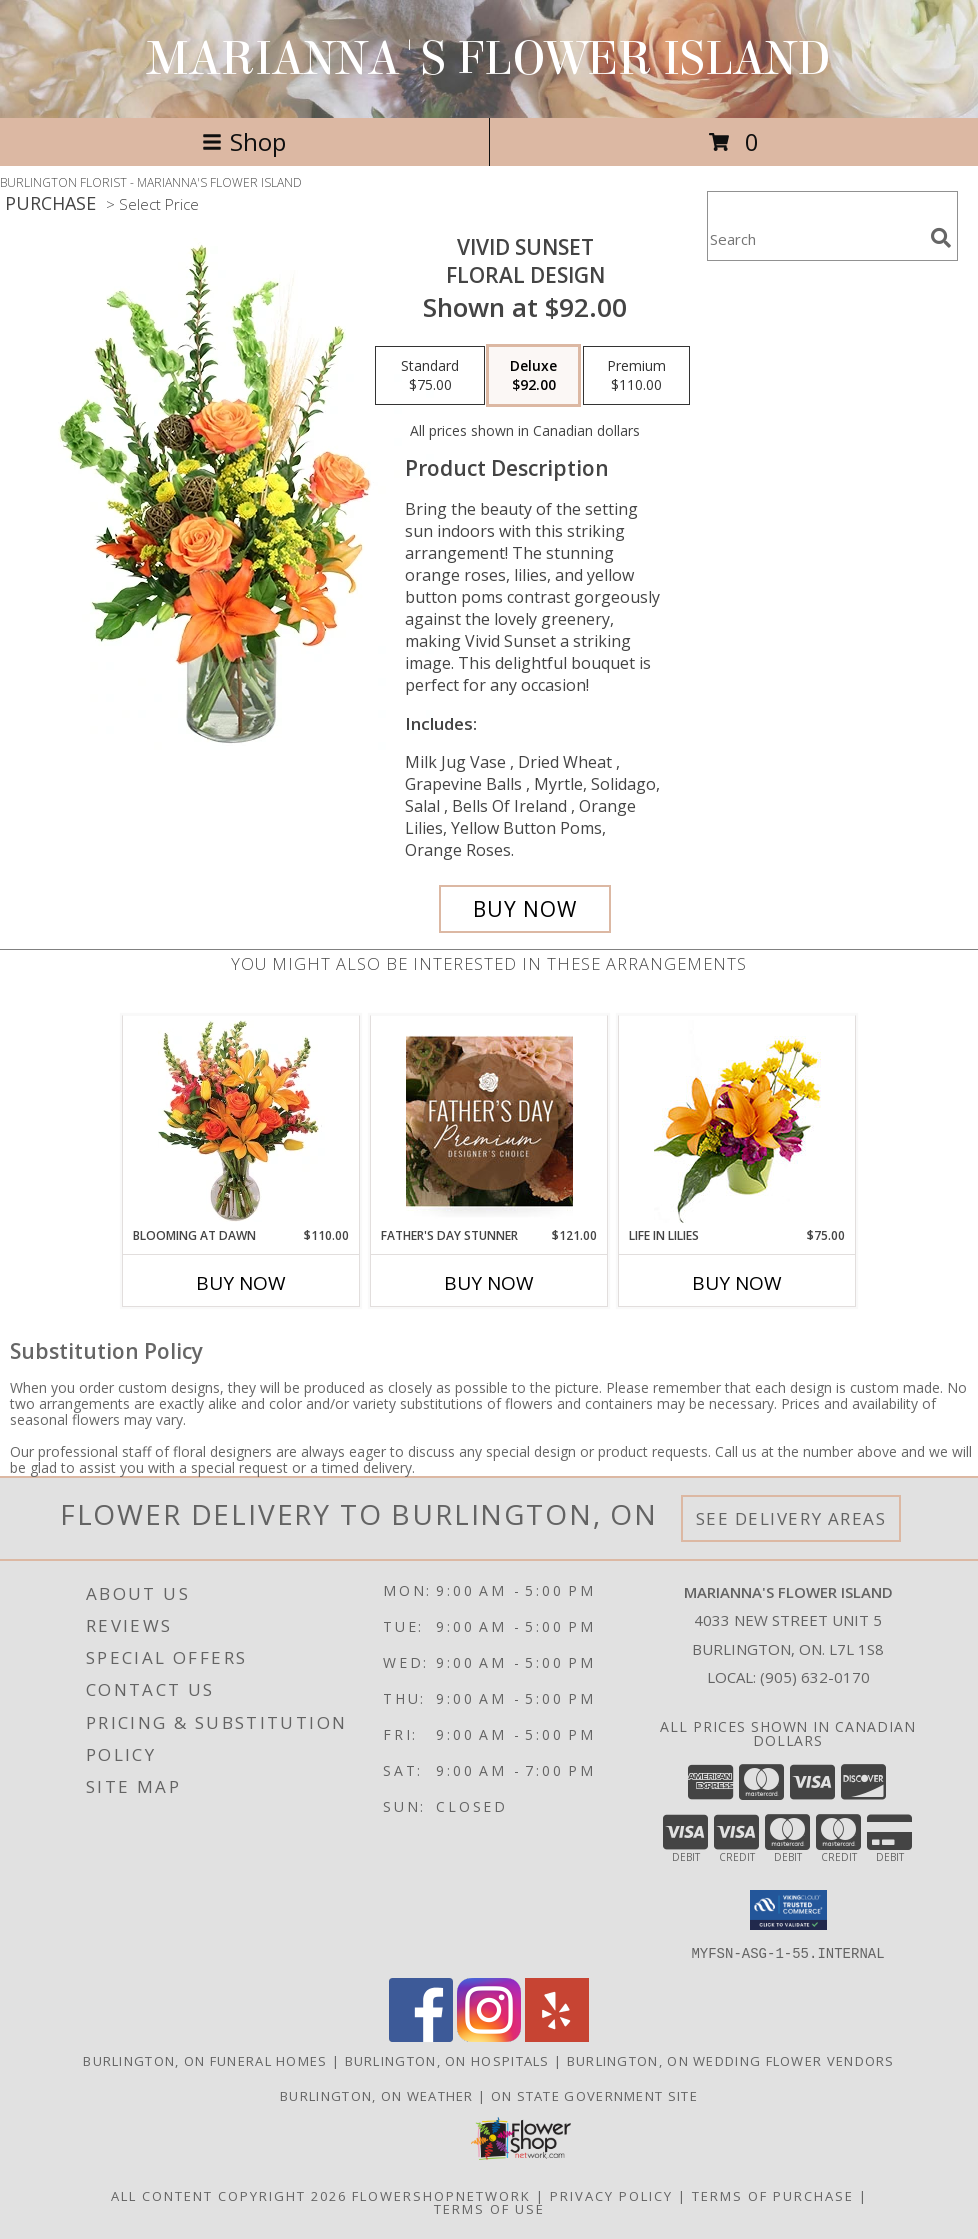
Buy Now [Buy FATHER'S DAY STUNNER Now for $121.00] (489, 1283)
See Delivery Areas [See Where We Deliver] (791, 1518)
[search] (941, 238)
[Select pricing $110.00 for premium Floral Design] (636, 376)
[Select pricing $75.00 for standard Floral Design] (430, 376)
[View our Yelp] (557, 2035)
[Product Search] (815, 238)
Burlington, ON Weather (377, 2095)
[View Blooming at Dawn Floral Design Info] (241, 1121)
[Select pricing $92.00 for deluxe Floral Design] (533, 376)
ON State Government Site (594, 2095)
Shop (244, 141)
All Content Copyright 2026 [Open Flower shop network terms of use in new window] (229, 2195)
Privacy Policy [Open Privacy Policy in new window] (611, 2195)
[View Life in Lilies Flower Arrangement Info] (737, 1121)
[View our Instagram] (489, 2035)
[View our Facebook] (421, 2035)
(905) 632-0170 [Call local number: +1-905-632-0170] (815, 1677)
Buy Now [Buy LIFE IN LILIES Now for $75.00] (737, 1283)
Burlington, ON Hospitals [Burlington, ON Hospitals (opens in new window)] (447, 2060)
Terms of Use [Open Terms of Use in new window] (489, 2208)
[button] (788, 1910)
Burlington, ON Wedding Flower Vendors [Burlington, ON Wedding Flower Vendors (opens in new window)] (731, 2060)
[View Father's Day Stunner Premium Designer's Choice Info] (489, 1121)
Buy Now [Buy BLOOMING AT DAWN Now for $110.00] (241, 1283)
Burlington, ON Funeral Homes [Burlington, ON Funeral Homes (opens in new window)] (205, 2060)
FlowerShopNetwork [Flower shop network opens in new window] (441, 2195)
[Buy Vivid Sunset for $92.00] (525, 909)
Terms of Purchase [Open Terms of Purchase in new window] (773, 2195)
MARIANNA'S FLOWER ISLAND (489, 59)
